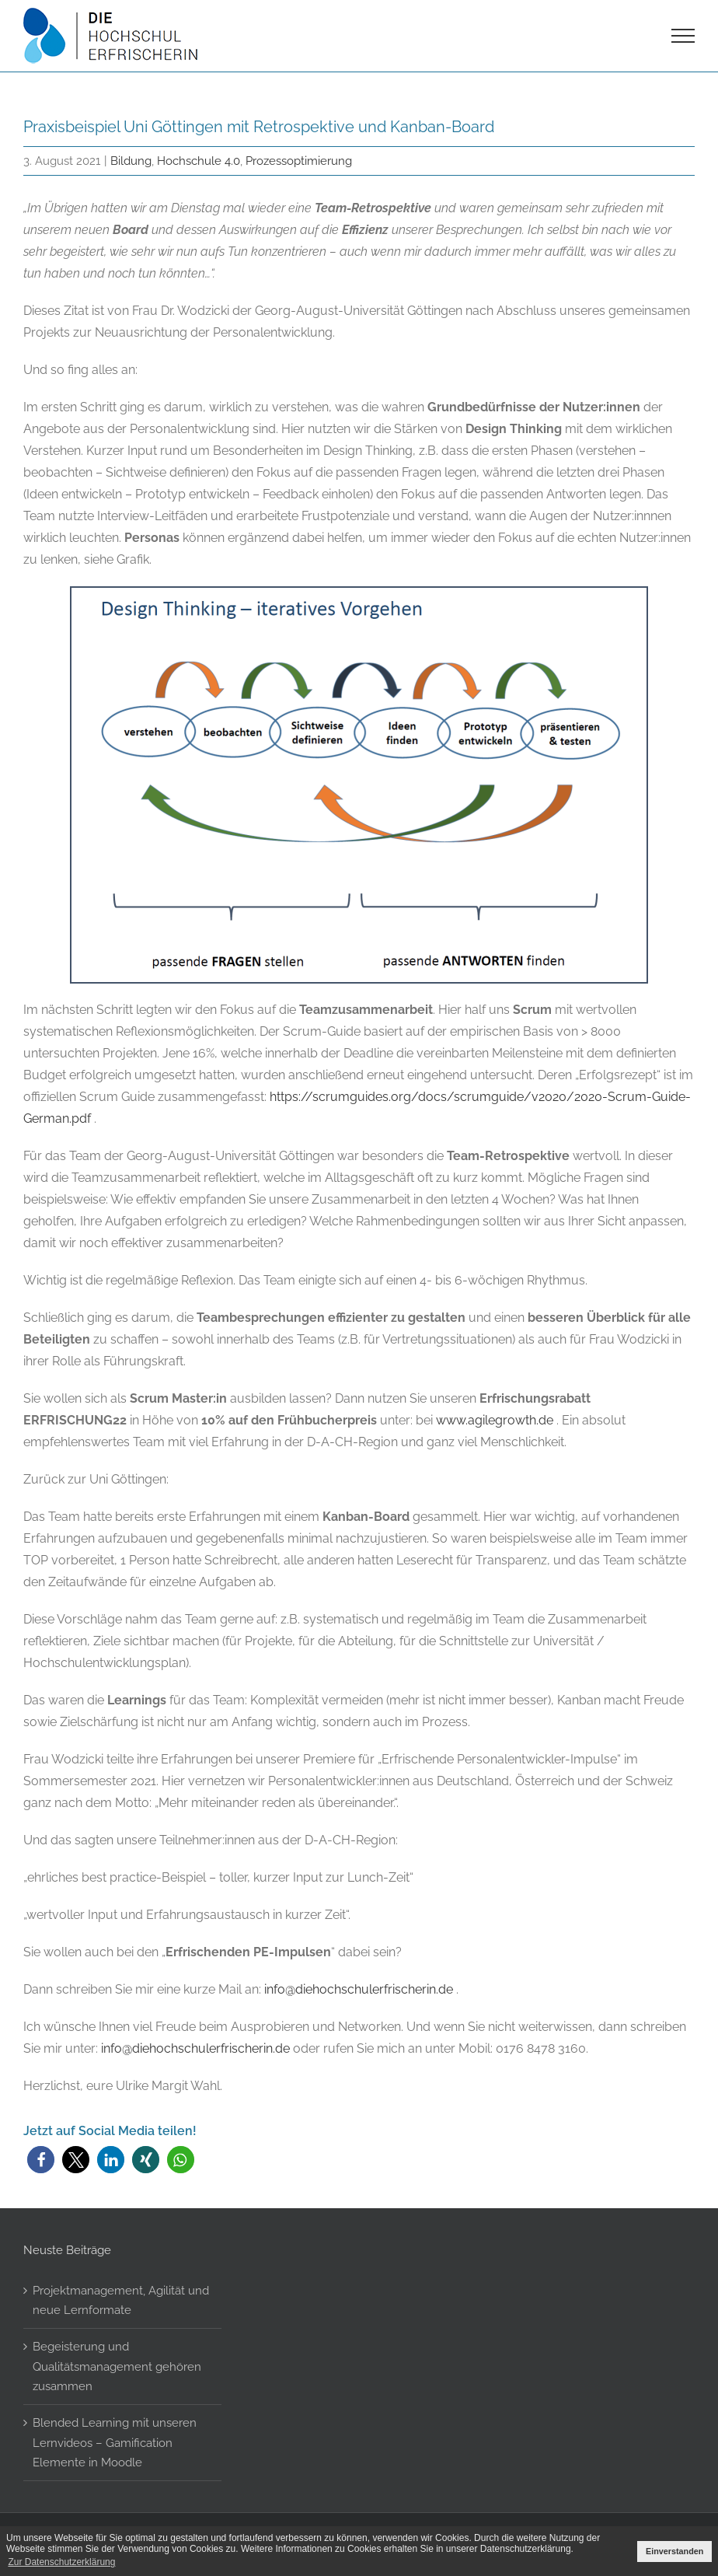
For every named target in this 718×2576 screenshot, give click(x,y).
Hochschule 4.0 (198, 160)
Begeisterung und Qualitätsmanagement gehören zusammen (117, 2366)
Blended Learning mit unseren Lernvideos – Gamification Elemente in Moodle (115, 2442)
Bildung (131, 160)
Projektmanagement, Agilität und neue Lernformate (121, 2300)
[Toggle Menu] (683, 36)
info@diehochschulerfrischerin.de (358, 1989)
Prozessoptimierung (299, 160)
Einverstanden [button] (674, 2551)
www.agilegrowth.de (494, 1420)
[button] (40, 2159)
